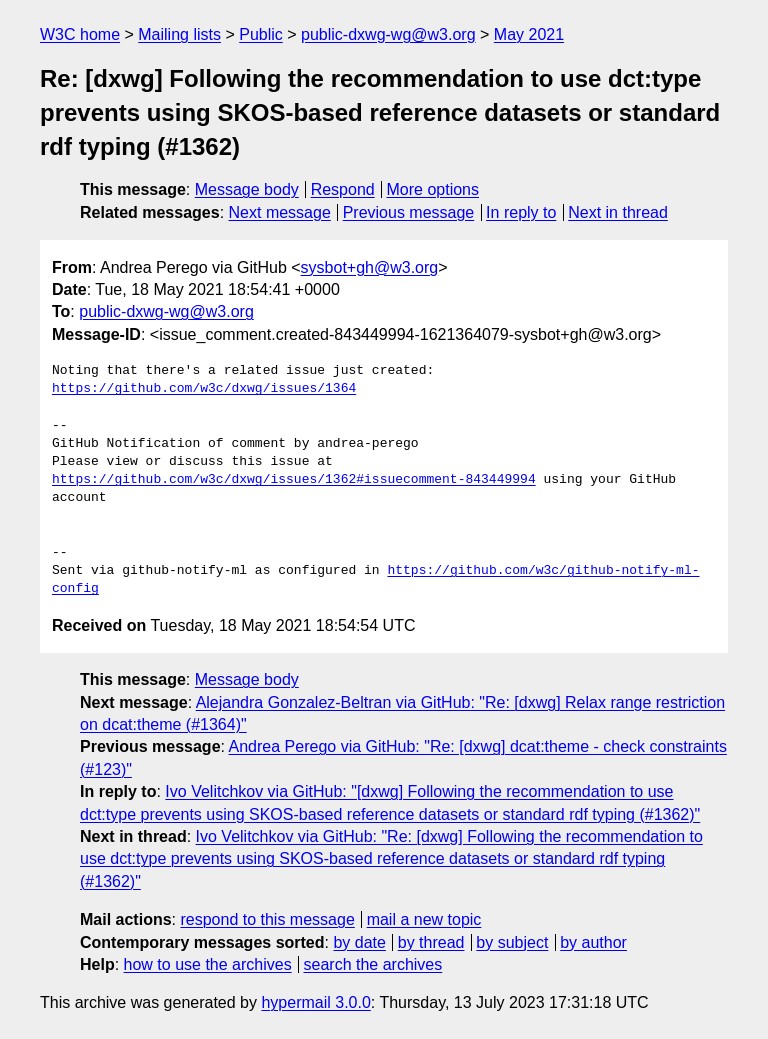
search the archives (373, 964)
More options (433, 189)
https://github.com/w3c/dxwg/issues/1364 (204, 389)
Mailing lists (179, 34)
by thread (431, 942)
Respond (343, 189)
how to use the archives (208, 964)
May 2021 (529, 34)
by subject (512, 942)
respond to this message (267, 919)
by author (593, 942)
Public (261, 34)
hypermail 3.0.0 (315, 1002)
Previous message (409, 212)
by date (359, 942)
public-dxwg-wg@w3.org (388, 34)
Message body (247, 189)
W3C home (80, 34)
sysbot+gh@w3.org (370, 267)
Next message (280, 212)
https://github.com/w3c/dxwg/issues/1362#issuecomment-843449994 (294, 480)
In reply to (521, 212)
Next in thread (618, 212)
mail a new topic (424, 919)
